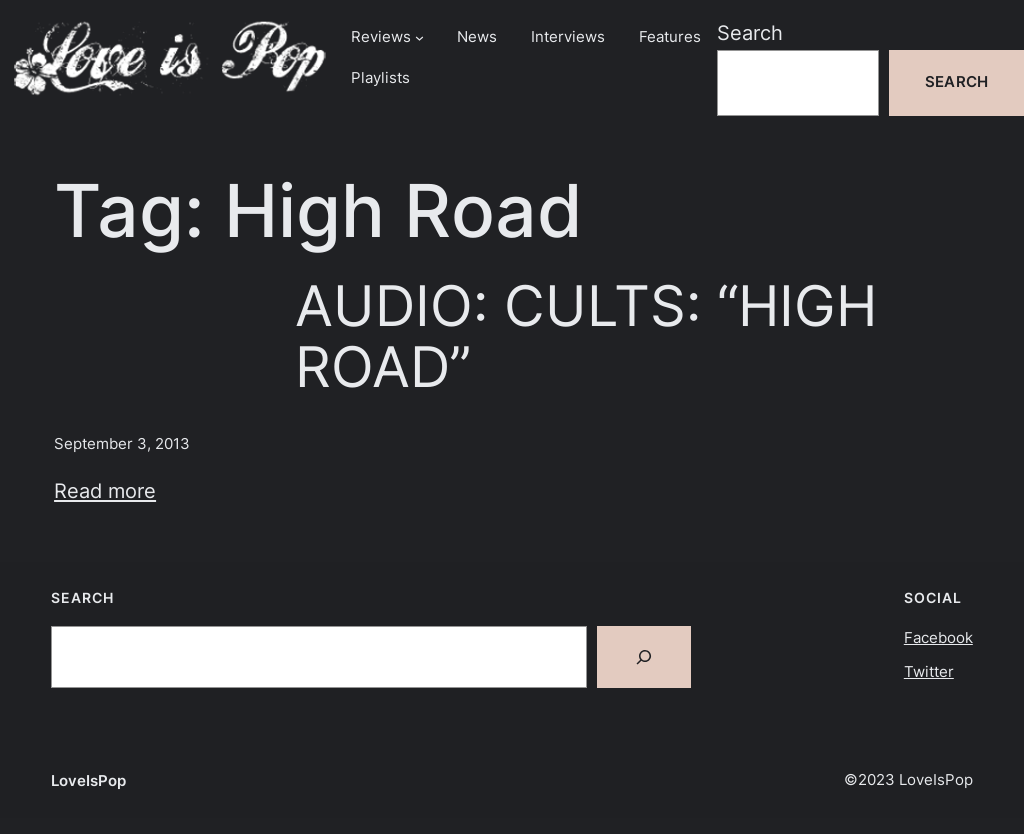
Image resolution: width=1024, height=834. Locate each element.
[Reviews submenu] (419, 37)
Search (750, 32)
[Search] (644, 657)
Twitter (929, 672)
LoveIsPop (88, 781)
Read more (105, 490)
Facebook (938, 638)
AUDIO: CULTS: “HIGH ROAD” (586, 336)
